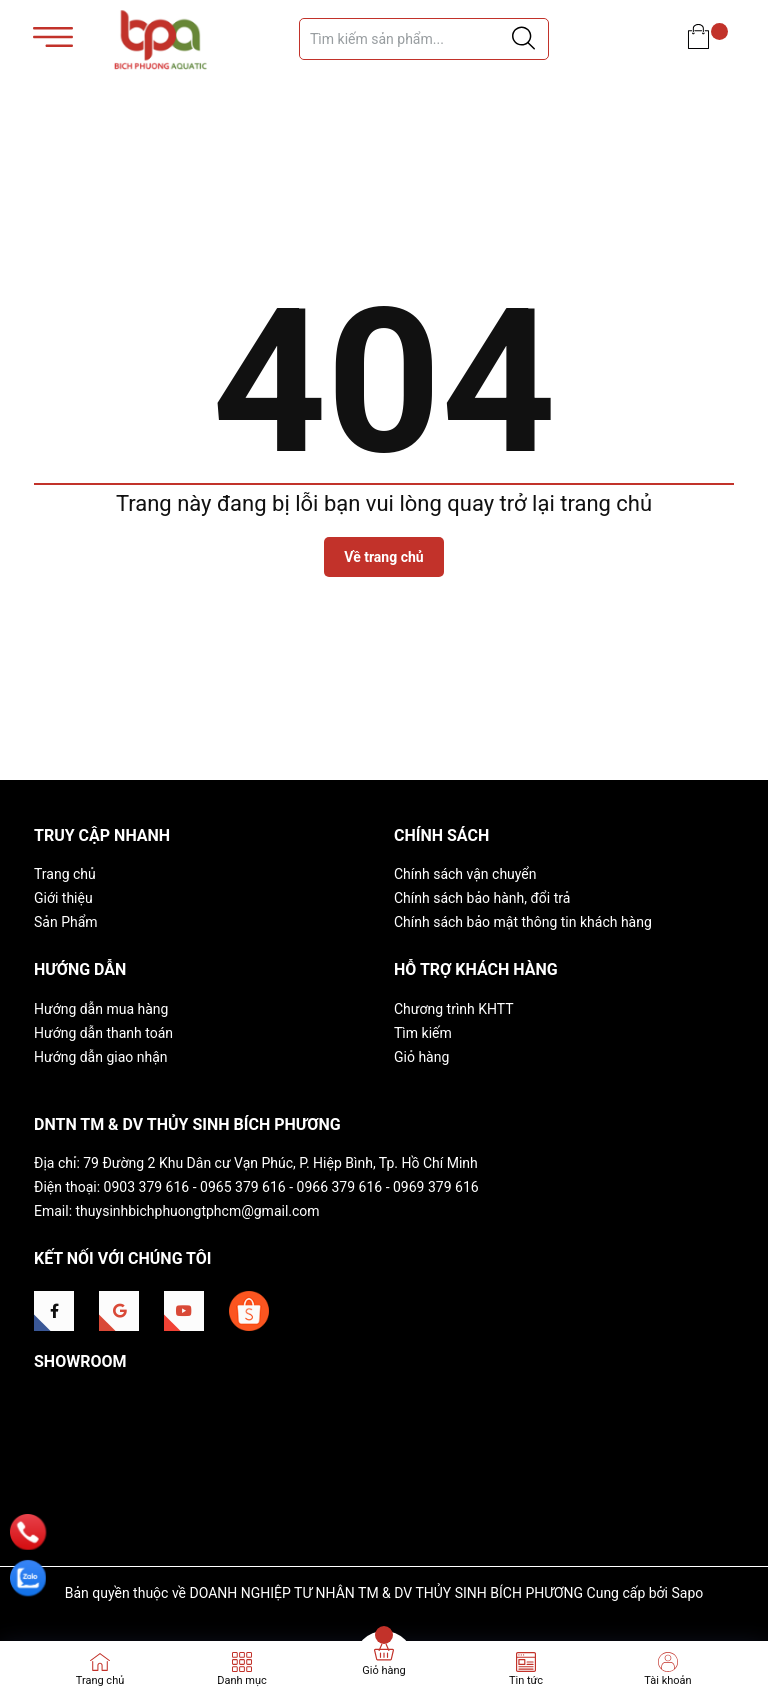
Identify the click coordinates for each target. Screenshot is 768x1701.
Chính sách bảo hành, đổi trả (482, 898)
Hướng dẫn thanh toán (103, 1033)
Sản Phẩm (66, 922)
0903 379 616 (147, 1187)
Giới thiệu (63, 898)
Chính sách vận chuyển (465, 874)
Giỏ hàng (421, 1057)
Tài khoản (667, 1680)
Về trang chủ (383, 557)
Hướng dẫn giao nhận (101, 1057)
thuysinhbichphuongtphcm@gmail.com (198, 1211)
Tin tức (526, 1680)
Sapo (687, 1593)
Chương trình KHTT (454, 1009)
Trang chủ (65, 874)
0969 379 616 (436, 1187)
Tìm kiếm (423, 1033)
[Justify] (523, 39)
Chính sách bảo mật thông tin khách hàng (523, 922)
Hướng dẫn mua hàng (101, 1009)
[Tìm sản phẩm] (424, 39)
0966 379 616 (340, 1187)
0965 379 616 (243, 1187)
